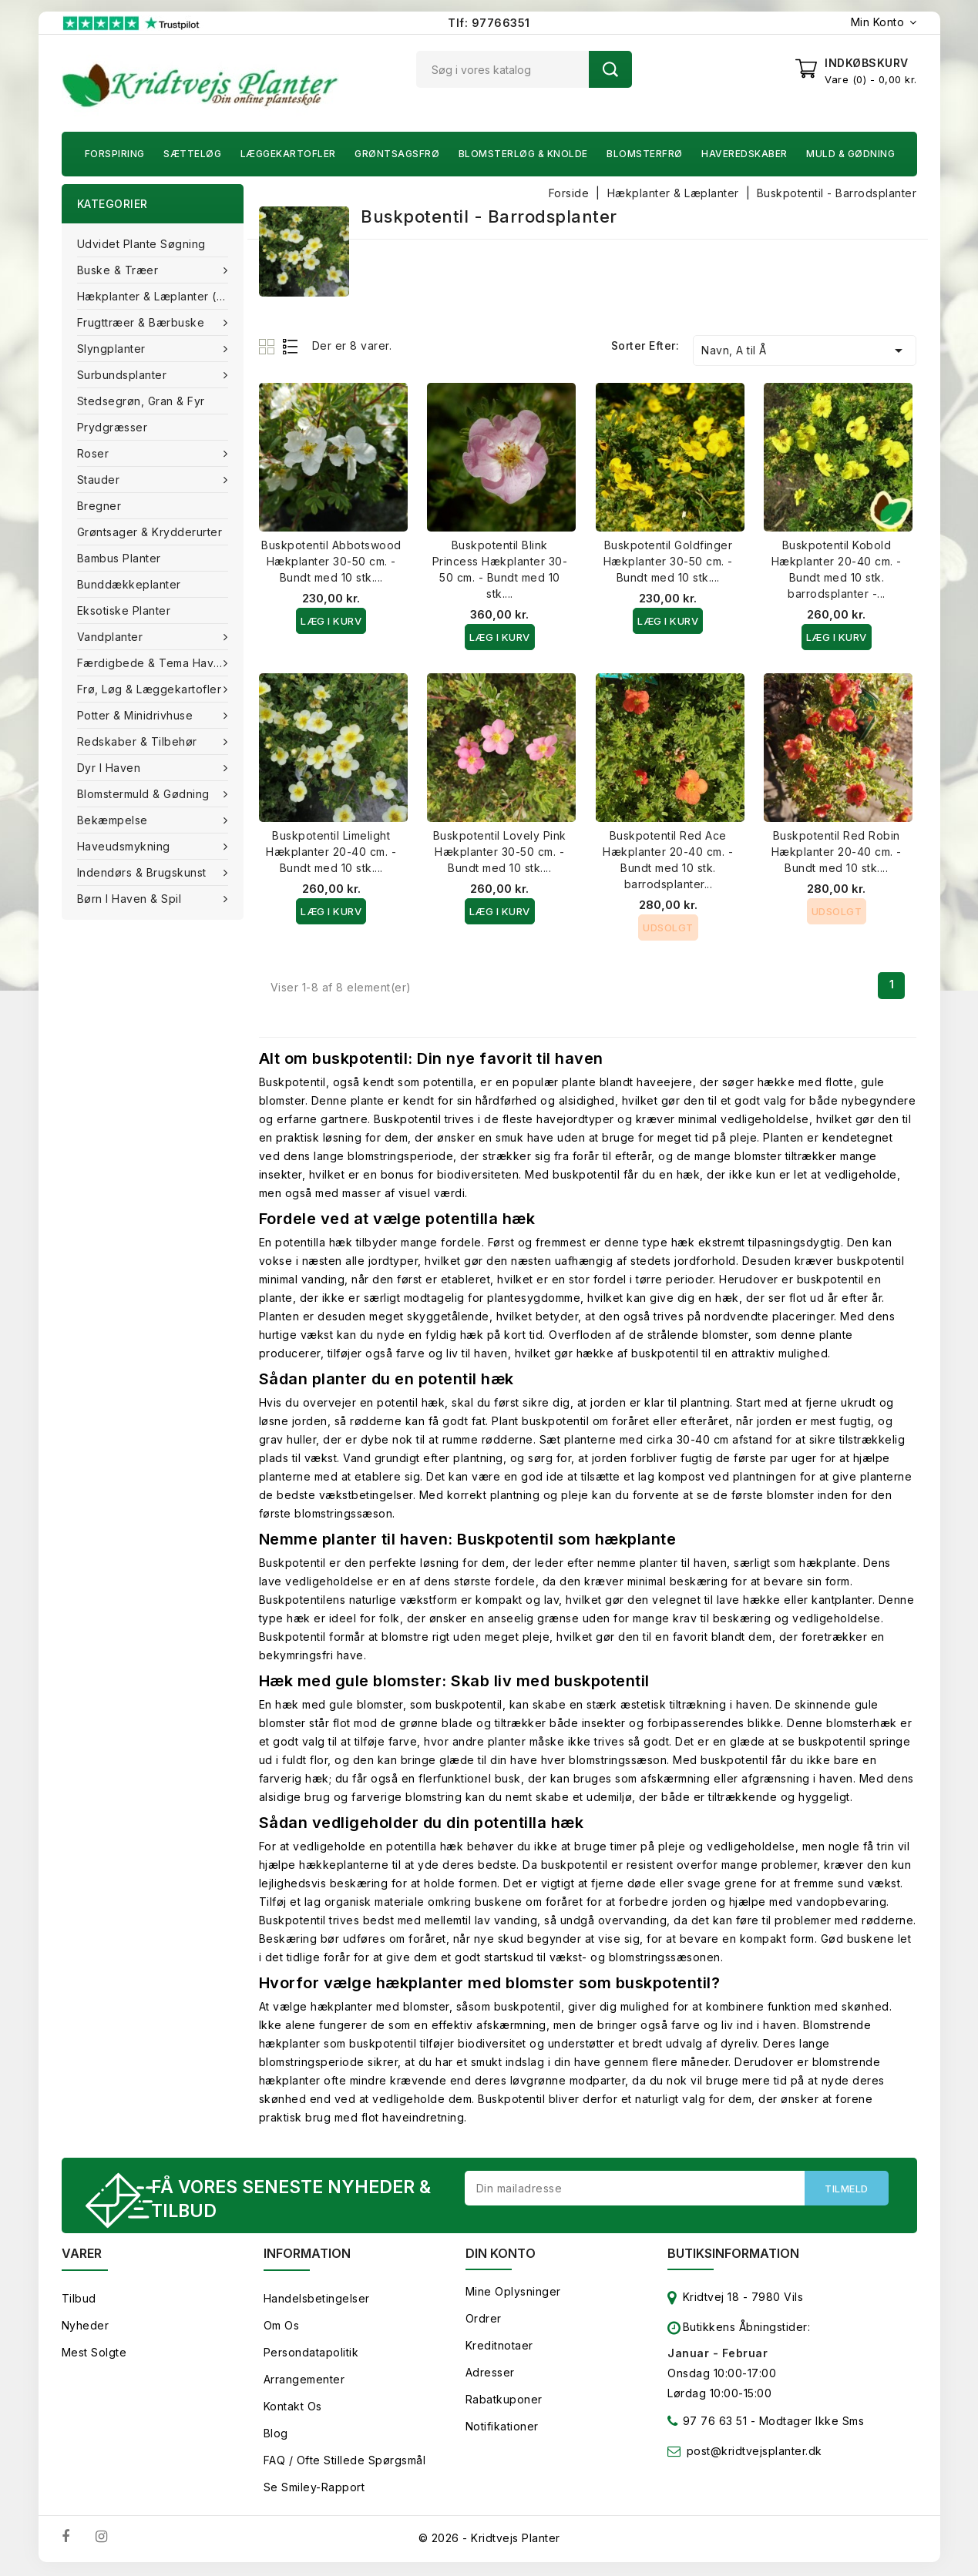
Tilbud (79, 2300)
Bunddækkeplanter (129, 584)
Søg (610, 69)
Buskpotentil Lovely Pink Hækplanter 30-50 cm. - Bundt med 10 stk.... (499, 851)
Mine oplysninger (513, 2293)
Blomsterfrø (645, 153)
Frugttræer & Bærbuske (142, 322)
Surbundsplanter (123, 374)
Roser (95, 453)
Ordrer (483, 2320)
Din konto (500, 2255)
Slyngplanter (113, 348)
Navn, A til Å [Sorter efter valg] (804, 350)
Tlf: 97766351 (489, 22)
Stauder (100, 479)
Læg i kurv (331, 621)
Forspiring (115, 153)
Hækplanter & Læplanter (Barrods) (160, 296)
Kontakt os (293, 2408)
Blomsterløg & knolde (523, 153)
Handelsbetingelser (317, 2300)
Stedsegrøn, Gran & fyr (141, 401)
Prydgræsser (112, 427)
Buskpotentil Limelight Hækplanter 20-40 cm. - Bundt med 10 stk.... (331, 851)
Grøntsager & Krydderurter (150, 531)
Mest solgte (94, 2354)
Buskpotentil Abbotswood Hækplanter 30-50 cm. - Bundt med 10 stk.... (331, 561)
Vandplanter (111, 636)
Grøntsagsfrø (397, 153)
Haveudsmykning (125, 846)
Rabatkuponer (504, 2401)
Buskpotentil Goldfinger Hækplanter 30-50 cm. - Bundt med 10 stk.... (668, 561)
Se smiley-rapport (314, 2489)
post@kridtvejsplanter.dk (754, 2453)
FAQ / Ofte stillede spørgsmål (345, 2462)
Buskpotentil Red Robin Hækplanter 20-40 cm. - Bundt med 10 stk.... (836, 851)
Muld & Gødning (850, 153)
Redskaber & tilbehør (139, 741)
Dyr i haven (110, 767)
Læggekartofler (288, 153)
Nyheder (85, 2327)
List (291, 346)
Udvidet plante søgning (141, 243)
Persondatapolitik (311, 2354)
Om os (282, 2327)
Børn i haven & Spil (131, 898)
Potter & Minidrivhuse (137, 715)
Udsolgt (668, 927)
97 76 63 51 (707, 2426)
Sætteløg (192, 153)
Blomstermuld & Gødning (145, 793)
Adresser (490, 2374)
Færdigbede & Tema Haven (154, 662)
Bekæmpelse (114, 820)
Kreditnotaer (499, 2347)
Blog (276, 2435)
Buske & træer (119, 270)
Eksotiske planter (124, 610)
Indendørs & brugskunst (143, 872)
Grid (268, 346)
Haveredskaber (744, 153)
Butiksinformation (733, 2255)
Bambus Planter (119, 558)
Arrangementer (304, 2381)
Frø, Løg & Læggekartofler (151, 689)
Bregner (99, 505)
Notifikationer (502, 2428)
